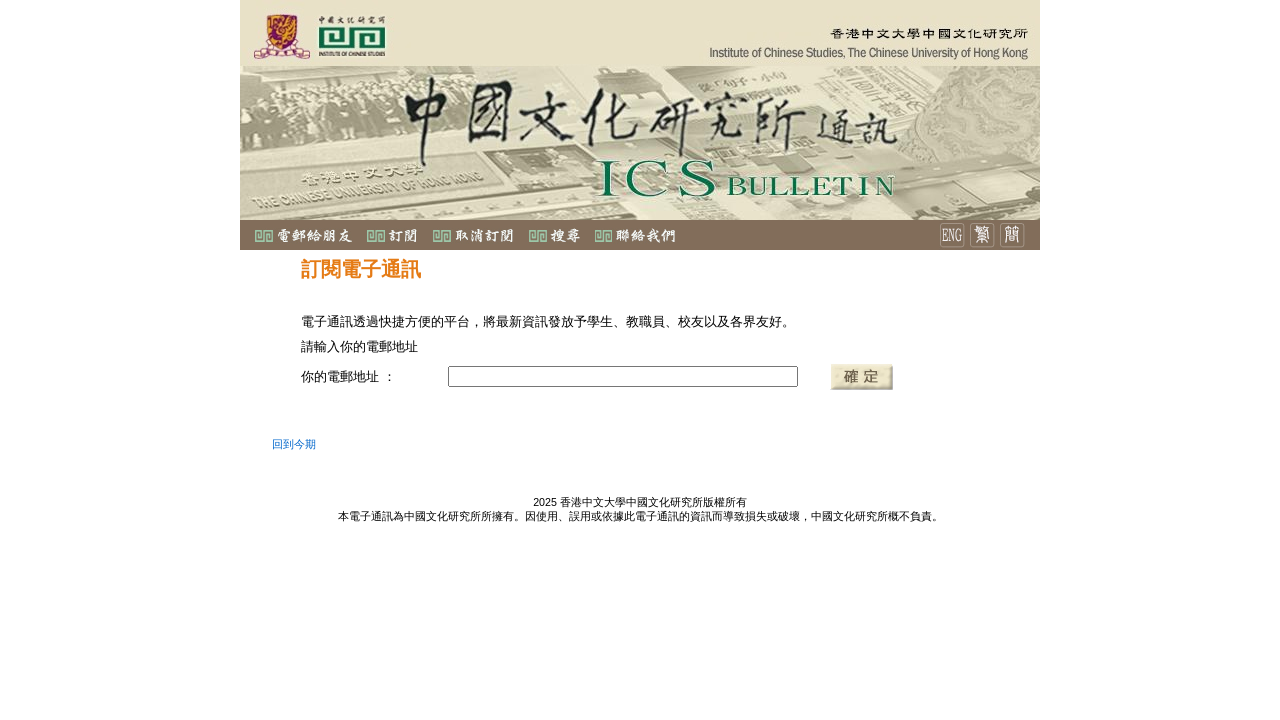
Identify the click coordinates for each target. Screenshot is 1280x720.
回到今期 (294, 444)
